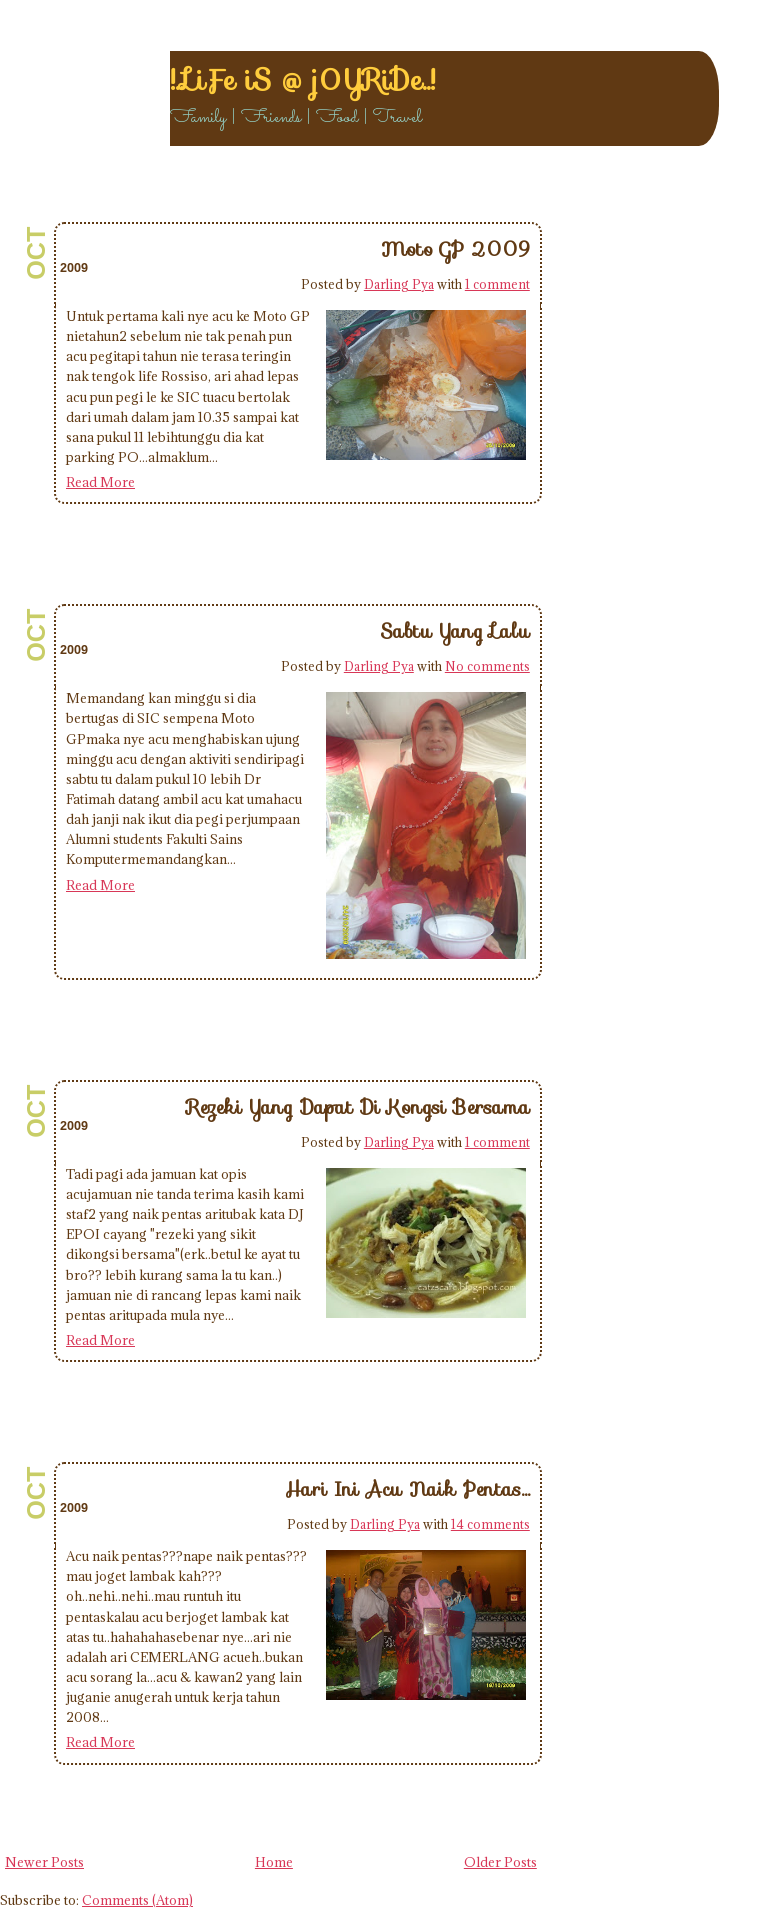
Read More (100, 482)
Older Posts (500, 1862)
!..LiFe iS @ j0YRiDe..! (302, 80)
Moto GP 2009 (455, 249)
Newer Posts (44, 1862)
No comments (487, 666)
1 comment (497, 284)
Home (274, 1862)
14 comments (490, 1524)
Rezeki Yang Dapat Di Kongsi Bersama (358, 1107)
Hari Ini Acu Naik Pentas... (407, 1489)
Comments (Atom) (137, 1900)
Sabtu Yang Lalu (455, 631)
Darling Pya (399, 284)
